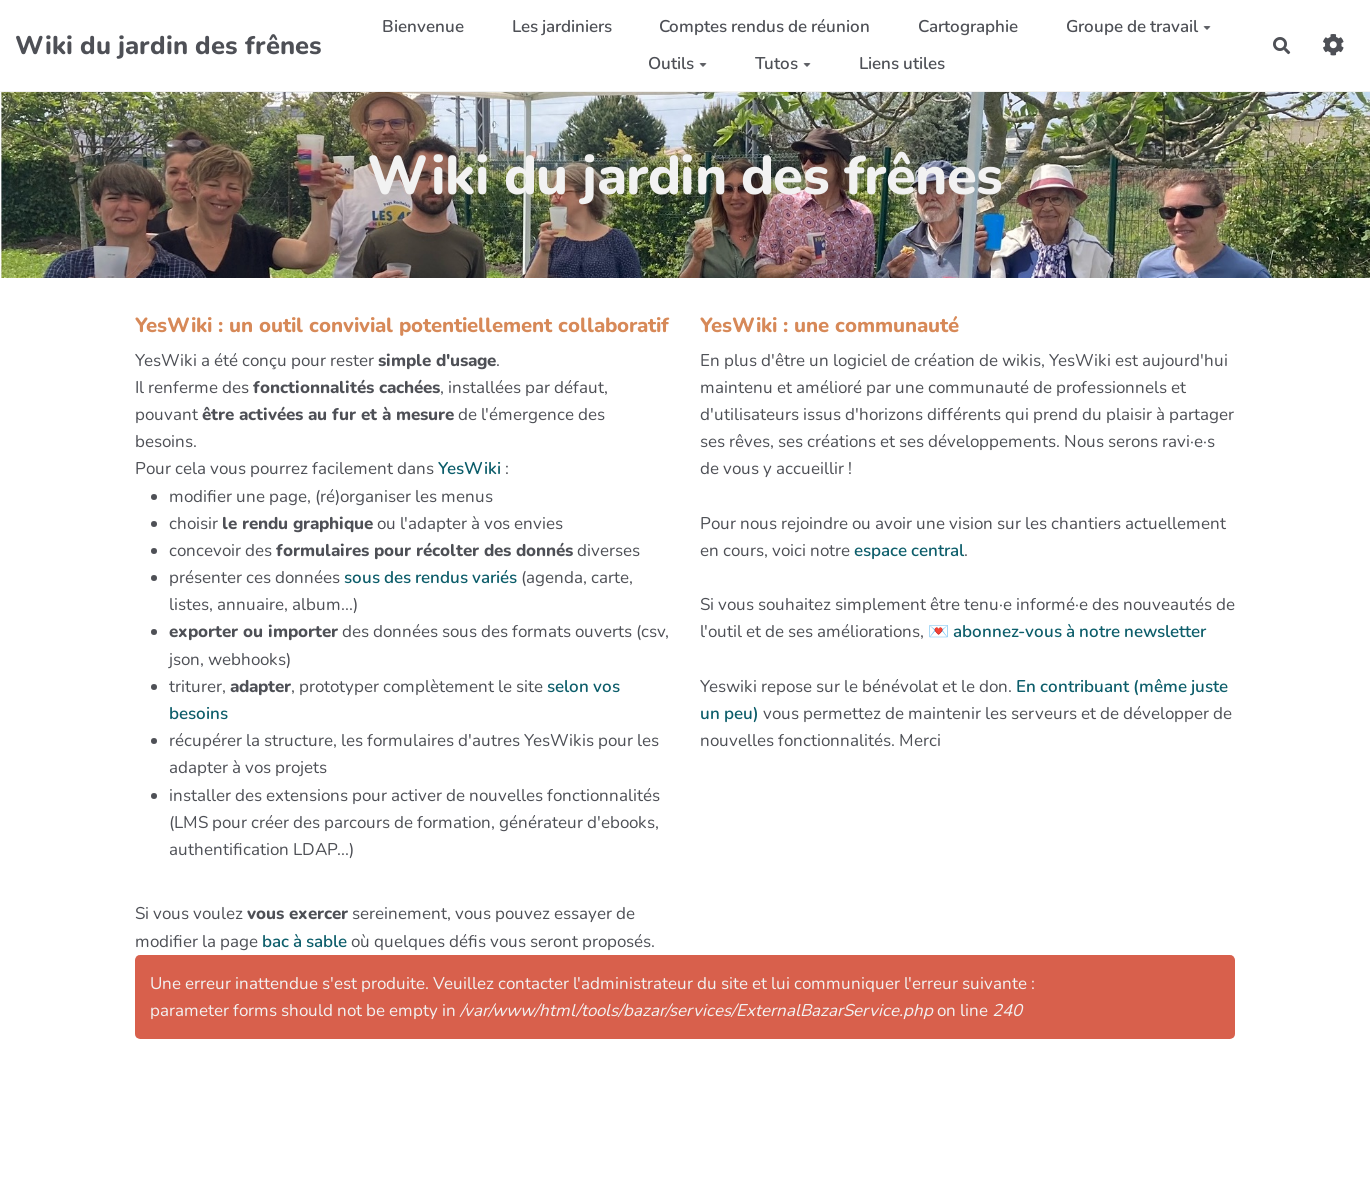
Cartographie (968, 26)
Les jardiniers (562, 26)
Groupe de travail (1138, 26)
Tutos (783, 63)
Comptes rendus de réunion (764, 26)
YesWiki (469, 468)
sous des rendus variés (430, 577)
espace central (909, 550)
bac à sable (304, 941)
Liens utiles (902, 63)
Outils (677, 63)
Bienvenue (423, 26)
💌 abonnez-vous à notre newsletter (1067, 631)
